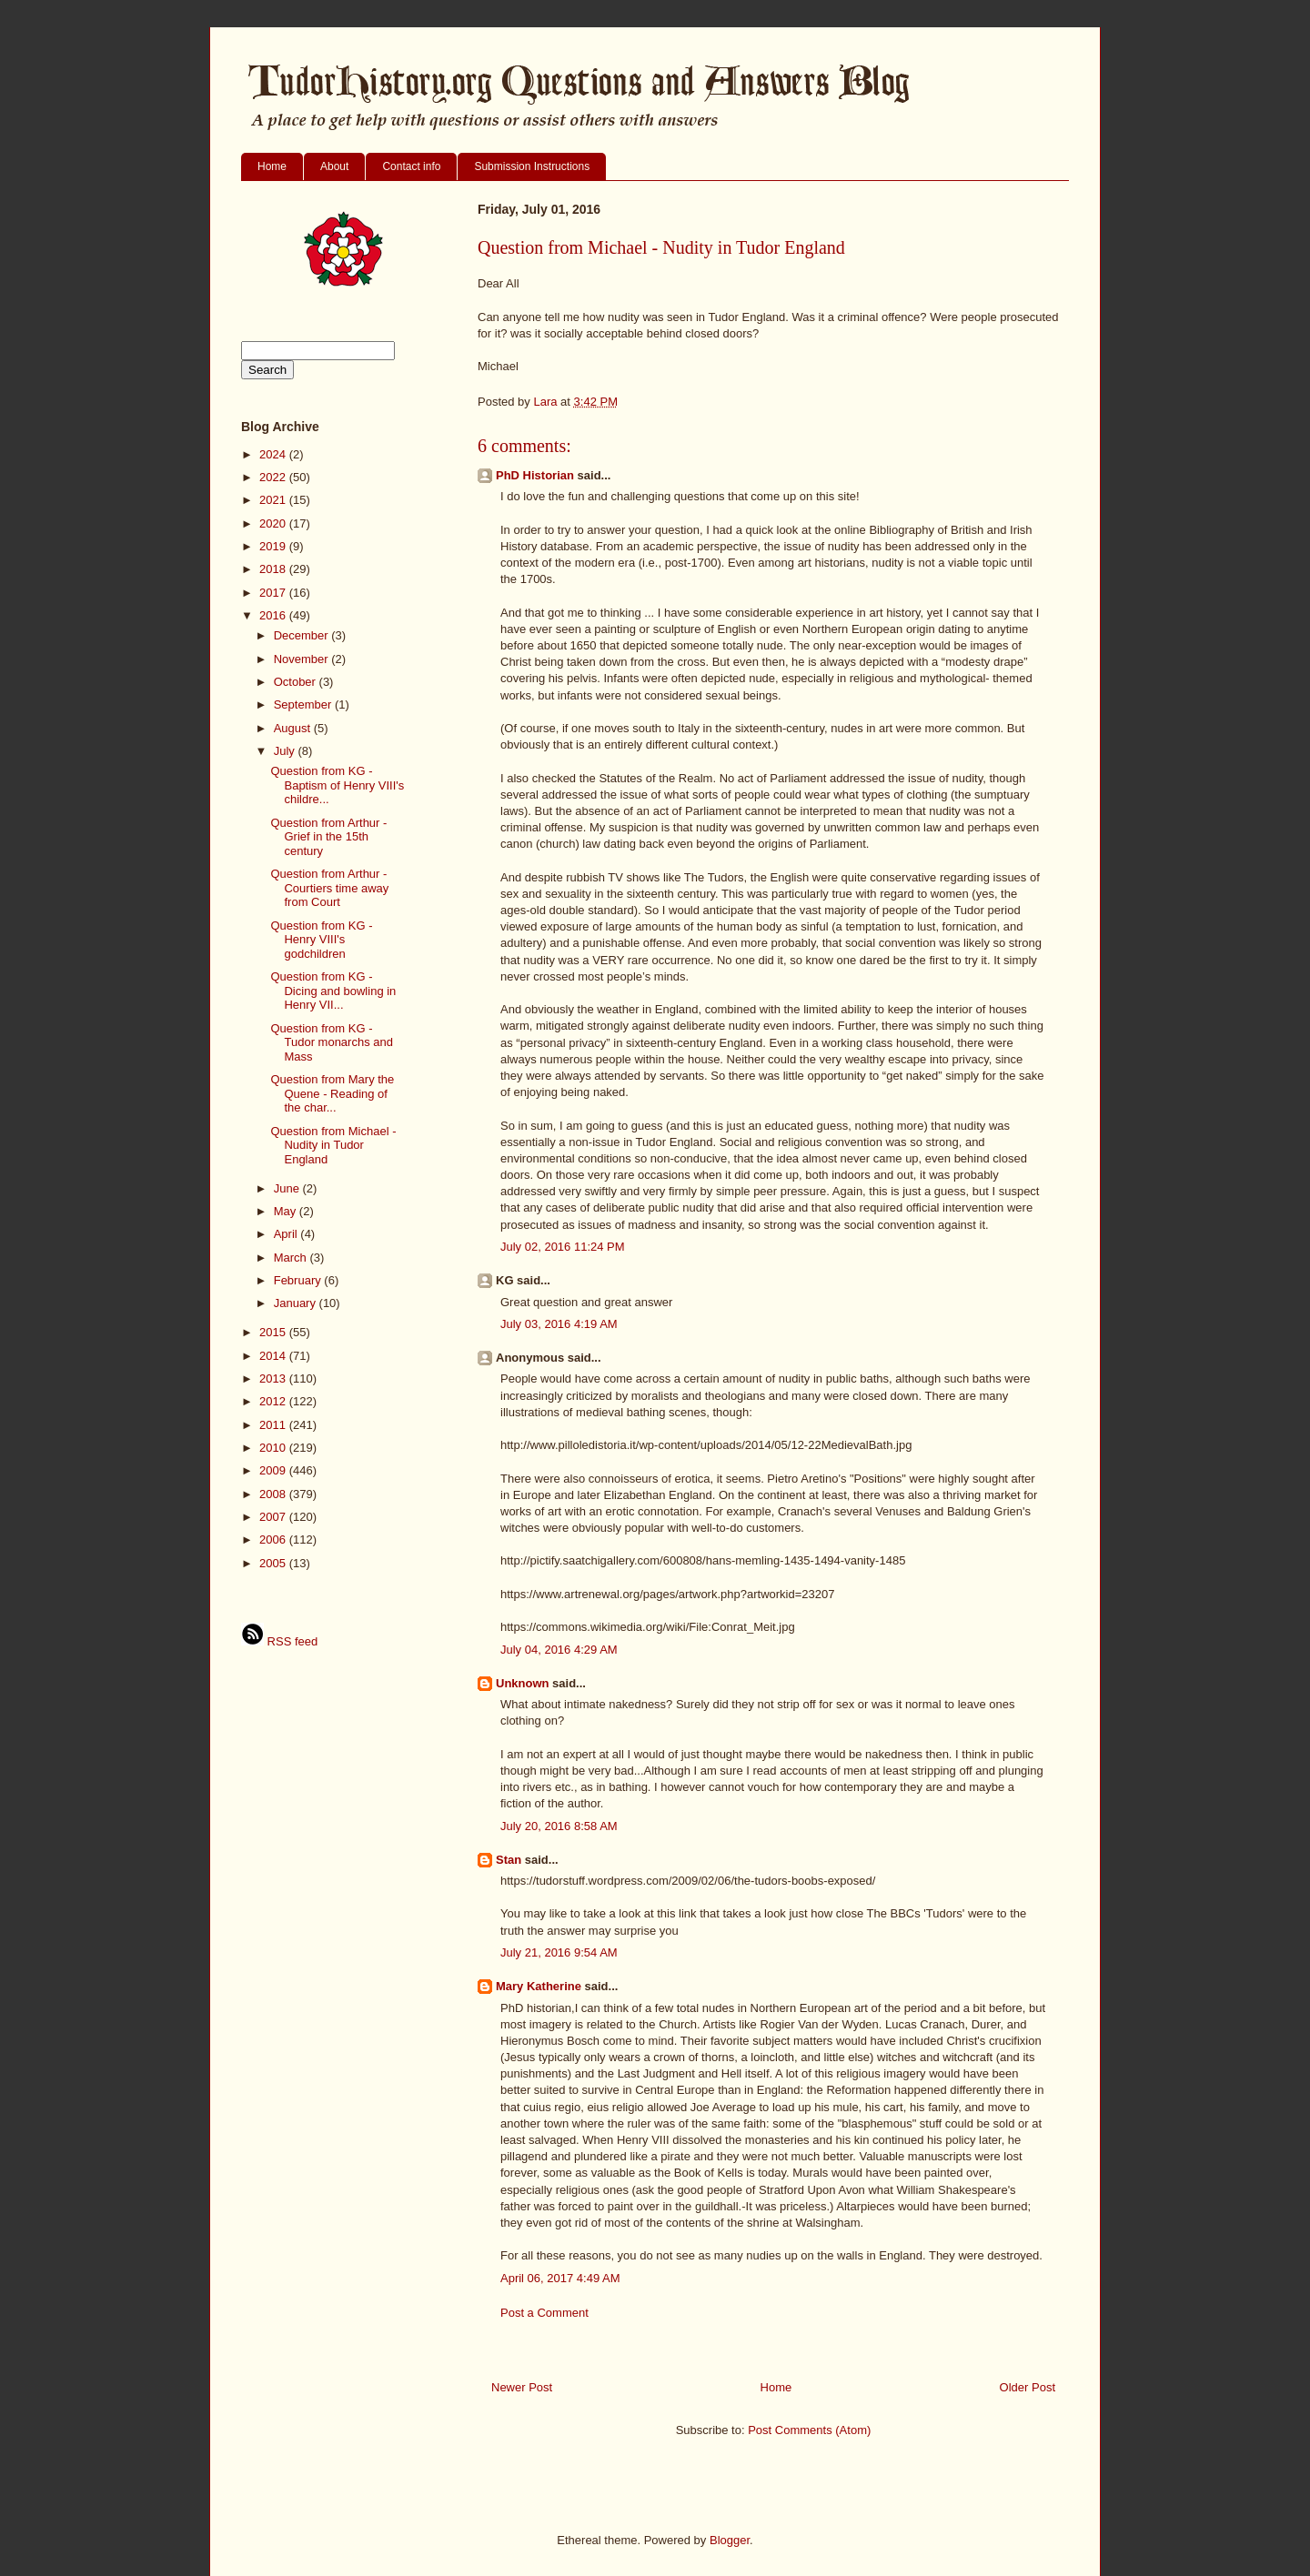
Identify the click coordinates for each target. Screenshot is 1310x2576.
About (334, 166)
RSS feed (279, 1641)
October (296, 682)
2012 (274, 1401)
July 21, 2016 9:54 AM (559, 1952)
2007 (274, 1517)
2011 (274, 1425)
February (299, 1280)
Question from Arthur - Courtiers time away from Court (329, 888)
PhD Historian (535, 475)
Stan (508, 1860)
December (303, 635)
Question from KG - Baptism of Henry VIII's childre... (337, 785)
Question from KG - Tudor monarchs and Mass (331, 1042)
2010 (274, 1447)
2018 (274, 569)
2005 (274, 1563)
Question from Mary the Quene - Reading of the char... (332, 1093)
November (303, 659)
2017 (274, 592)
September (304, 704)
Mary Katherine (538, 1986)
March (292, 1257)
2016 (274, 615)
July (286, 751)
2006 (274, 1539)
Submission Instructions (532, 166)
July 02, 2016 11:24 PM (562, 1246)
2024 (274, 454)
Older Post (1027, 2387)
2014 (274, 1356)
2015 (274, 1332)
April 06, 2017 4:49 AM (560, 2278)
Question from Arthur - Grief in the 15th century (328, 837)
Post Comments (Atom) (809, 2430)
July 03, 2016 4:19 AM (559, 1324)
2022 (274, 477)
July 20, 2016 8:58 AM (559, 1826)
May (286, 1211)
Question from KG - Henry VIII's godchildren (321, 940)
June (288, 1188)
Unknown (522, 1683)
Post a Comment (544, 2312)
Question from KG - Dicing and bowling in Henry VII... (333, 990)
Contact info (411, 166)
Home (272, 166)
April (287, 1234)
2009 (274, 1470)
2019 (274, 546)
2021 (274, 500)
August (294, 728)
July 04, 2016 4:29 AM (559, 1649)
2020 (274, 523)
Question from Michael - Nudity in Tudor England (333, 1145)
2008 (274, 1494)
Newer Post (521, 2387)
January (296, 1303)
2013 (274, 1378)
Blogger (730, 2540)
